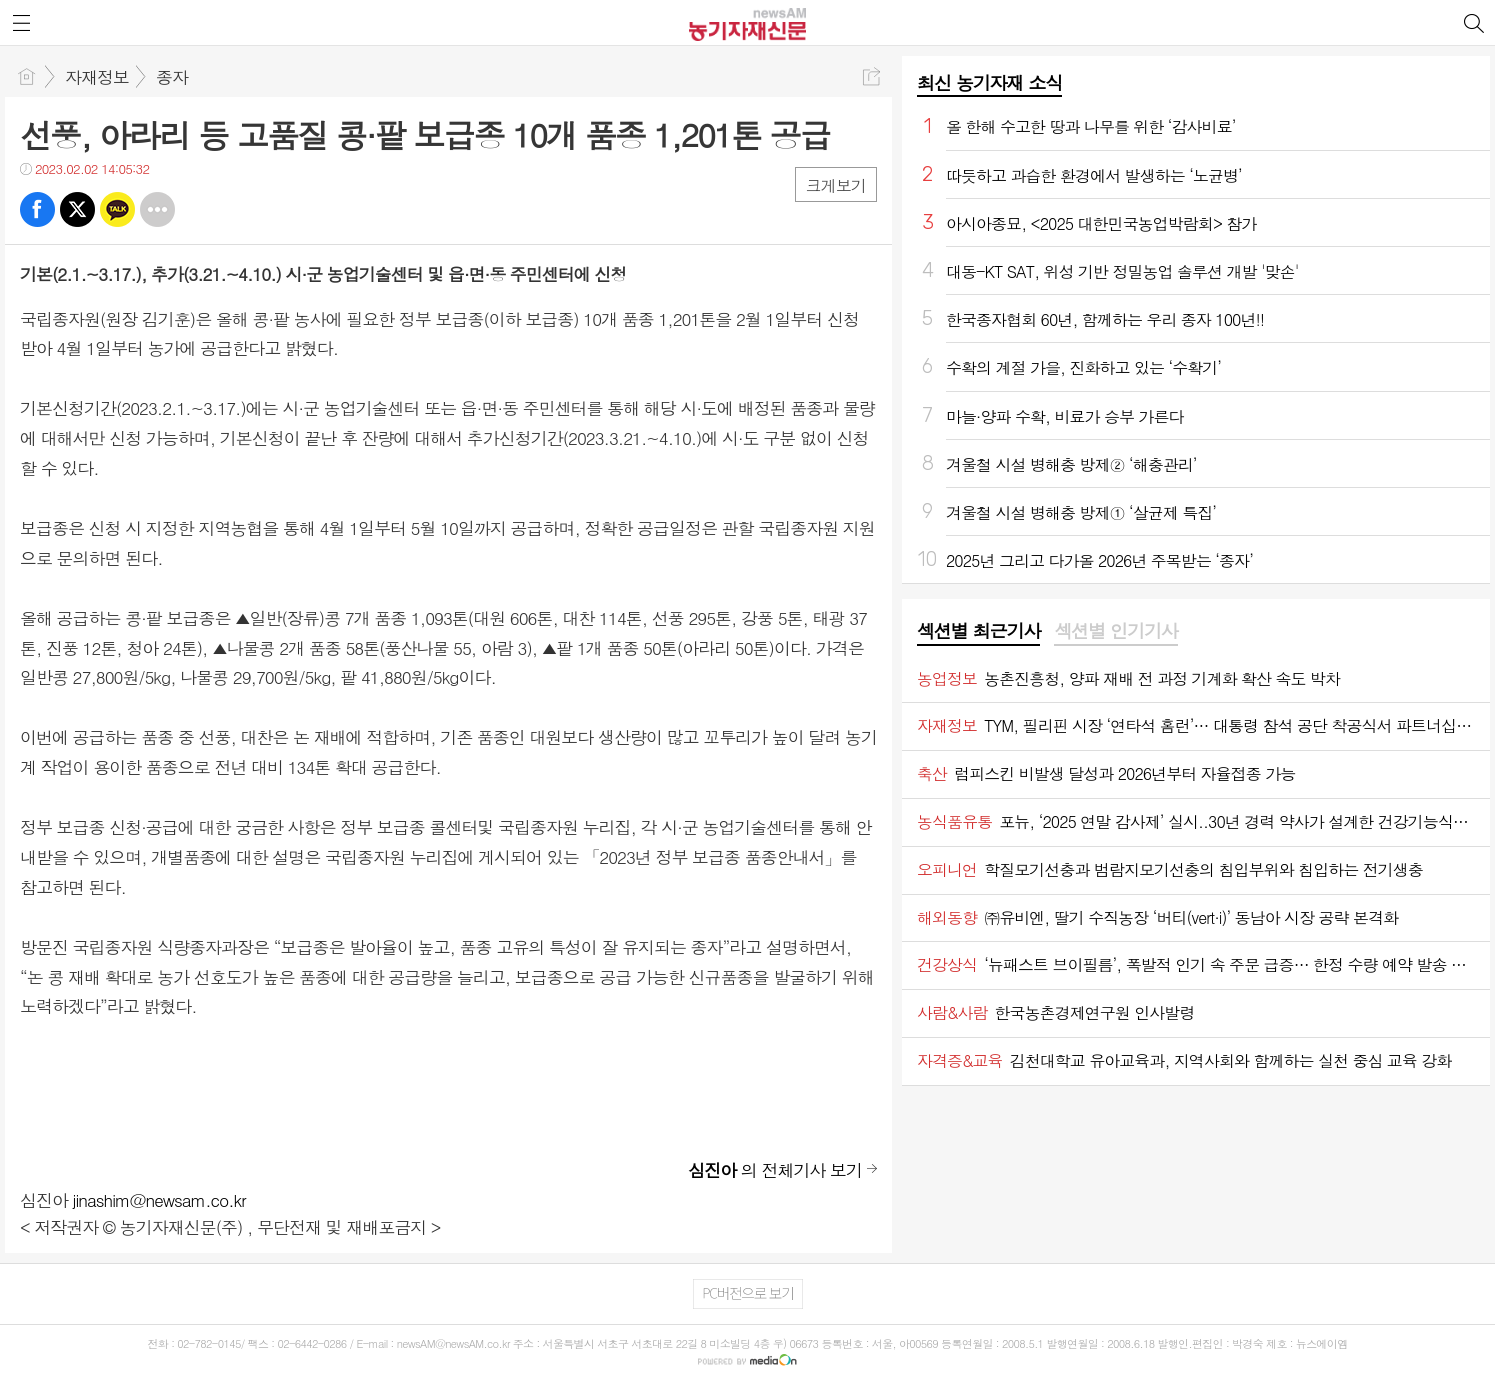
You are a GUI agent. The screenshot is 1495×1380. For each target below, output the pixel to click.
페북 (37, 209)
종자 (172, 77)
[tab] (978, 632)
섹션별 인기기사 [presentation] (1115, 631)
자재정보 (97, 77)
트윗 (77, 209)
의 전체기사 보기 (775, 1170)
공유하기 (871, 76)
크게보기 (836, 185)
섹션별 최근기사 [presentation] (978, 631)
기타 (157, 209)
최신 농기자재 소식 (989, 82)
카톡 (117, 209)
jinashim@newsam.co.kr (159, 1200)
